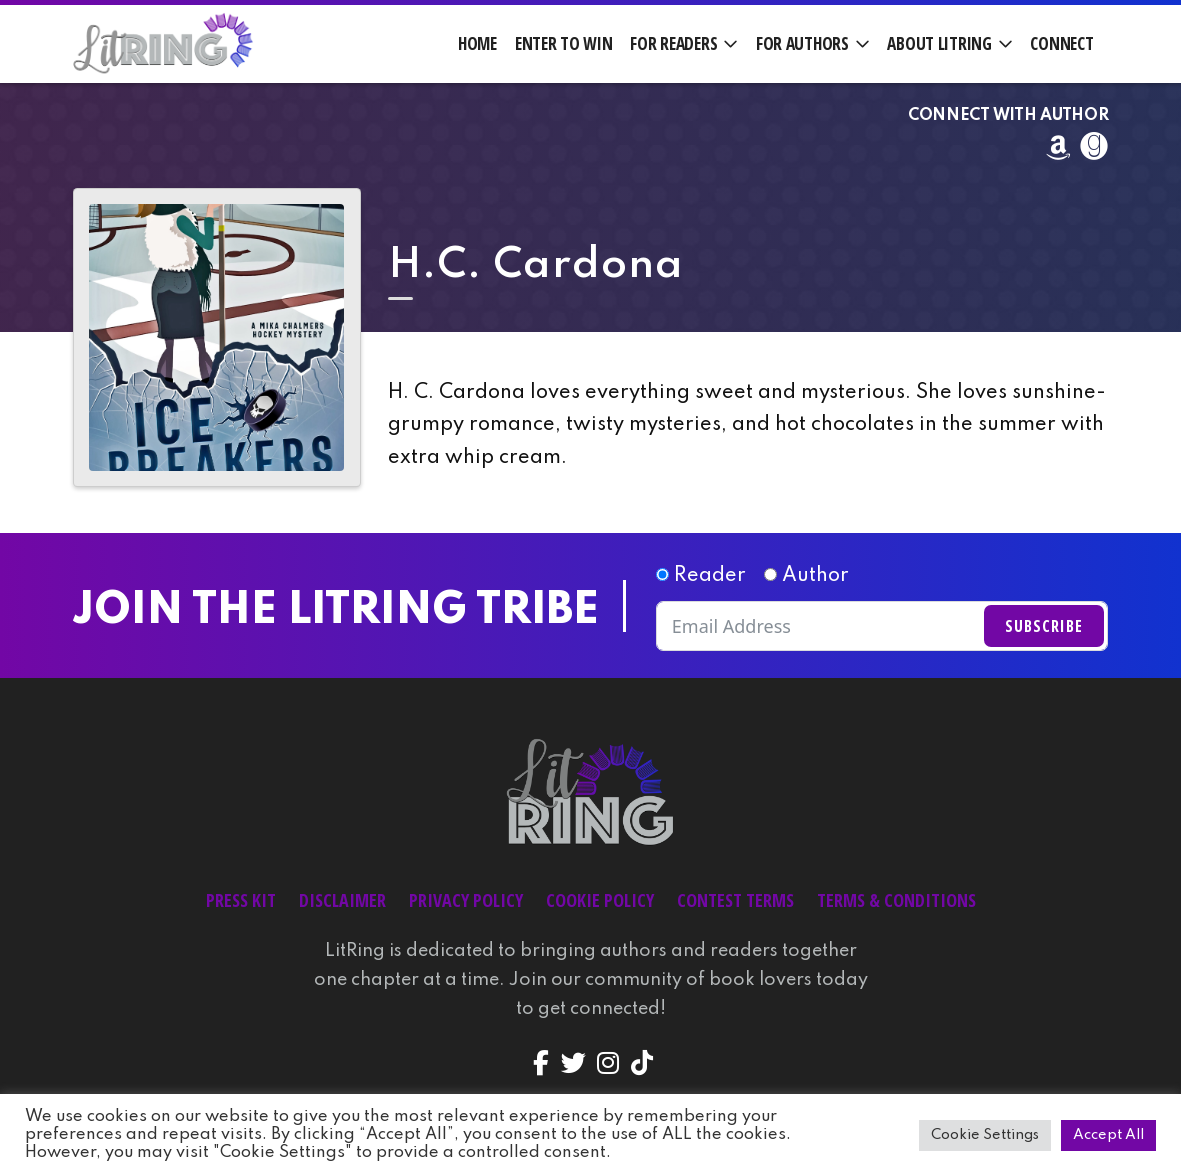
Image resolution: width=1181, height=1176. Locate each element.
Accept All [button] (1108, 1135)
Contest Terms (735, 900)
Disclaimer (342, 900)
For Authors (802, 43)
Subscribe (1044, 626)
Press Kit (241, 900)
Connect (1061, 43)
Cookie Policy (600, 900)
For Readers (673, 43)
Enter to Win (564, 43)
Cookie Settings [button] (985, 1135)
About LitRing (939, 43)
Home (477, 43)
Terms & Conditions (896, 900)
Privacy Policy (466, 900)
